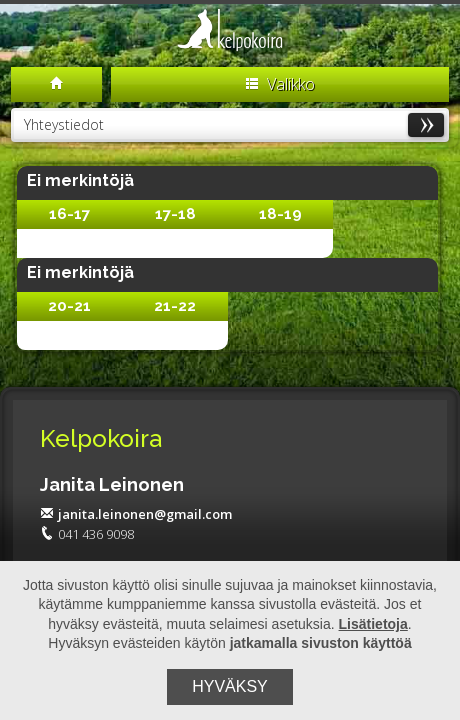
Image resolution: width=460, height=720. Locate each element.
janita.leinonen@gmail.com (136, 514)
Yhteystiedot (234, 124)
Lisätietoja (373, 624)
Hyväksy (230, 686)
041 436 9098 (87, 534)
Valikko (280, 84)
